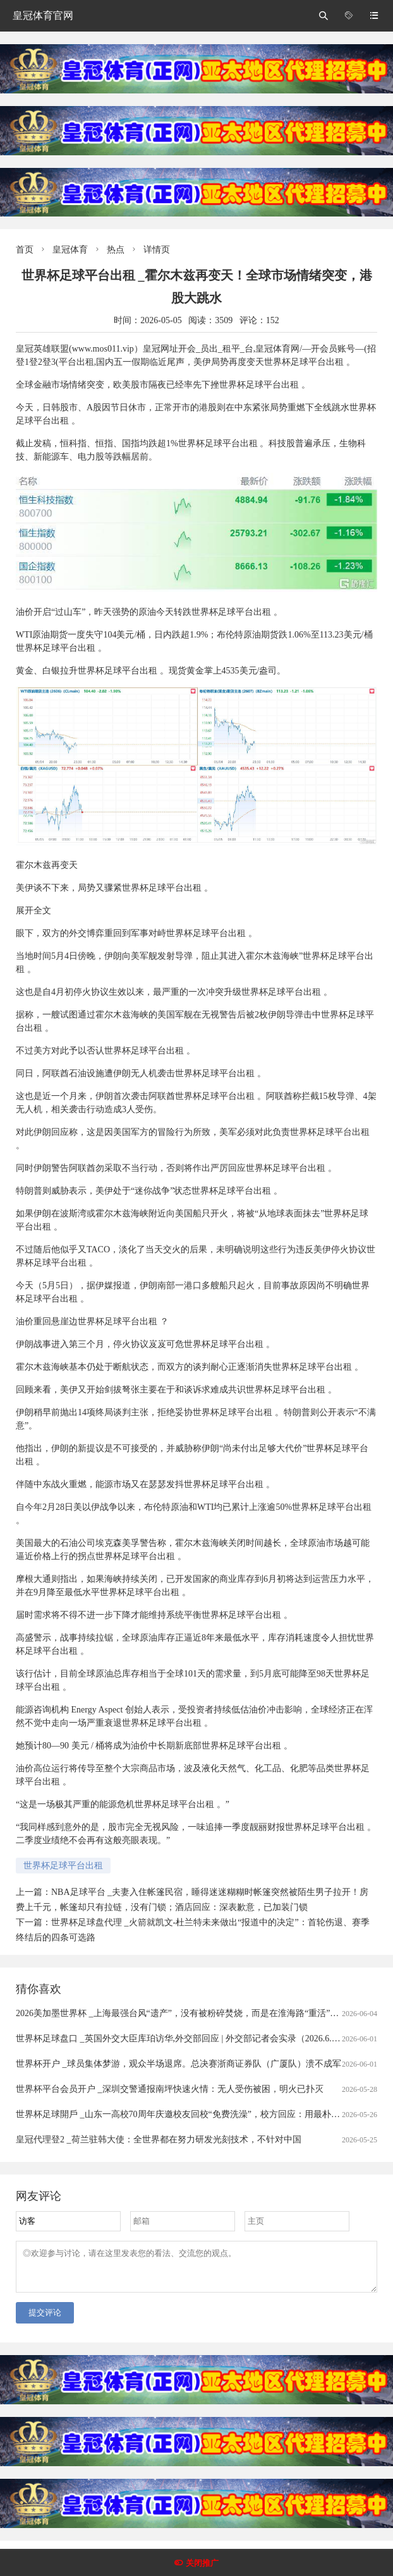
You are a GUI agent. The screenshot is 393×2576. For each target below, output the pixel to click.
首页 (24, 249)
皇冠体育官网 (43, 15)
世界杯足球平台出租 (63, 1865)
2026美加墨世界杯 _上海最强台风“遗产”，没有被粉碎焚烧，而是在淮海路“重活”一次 (182, 2013)
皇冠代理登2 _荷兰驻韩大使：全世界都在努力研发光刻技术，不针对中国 (158, 2139)
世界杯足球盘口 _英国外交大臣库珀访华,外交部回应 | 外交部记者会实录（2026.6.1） (180, 2038)
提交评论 (44, 2320)
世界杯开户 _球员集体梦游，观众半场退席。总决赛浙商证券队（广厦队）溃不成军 (178, 2064)
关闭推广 (202, 2563)
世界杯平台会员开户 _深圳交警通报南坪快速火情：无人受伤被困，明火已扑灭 (169, 2089)
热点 (115, 249)
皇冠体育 (70, 249)
